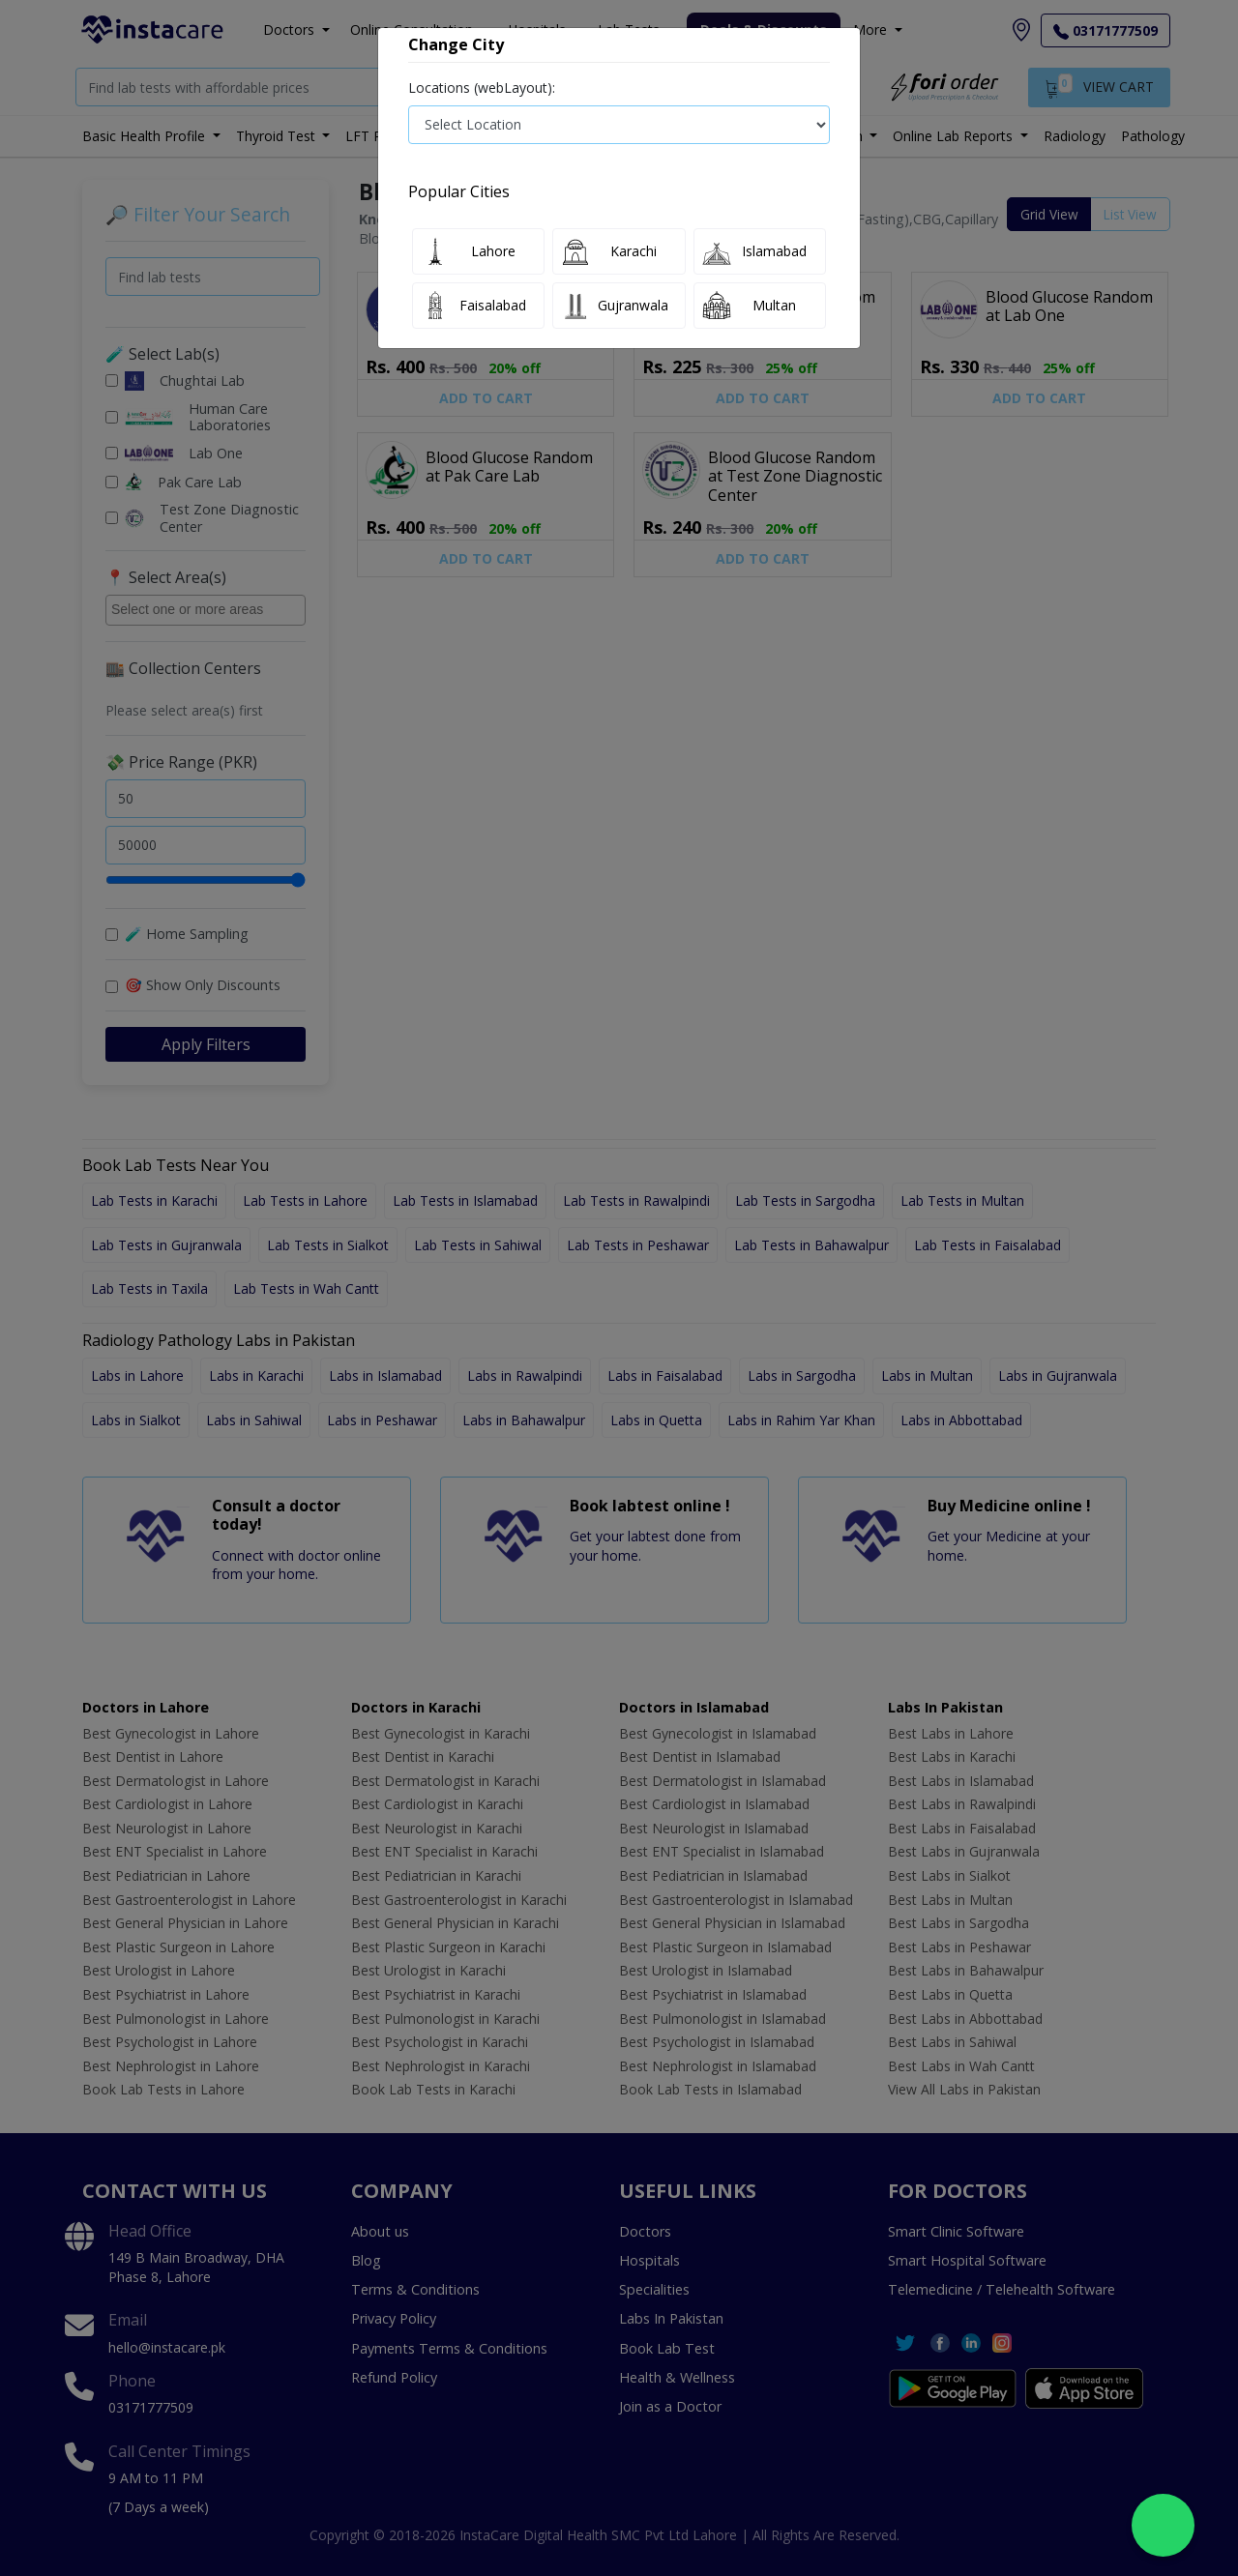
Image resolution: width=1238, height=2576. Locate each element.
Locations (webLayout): (481, 87)
